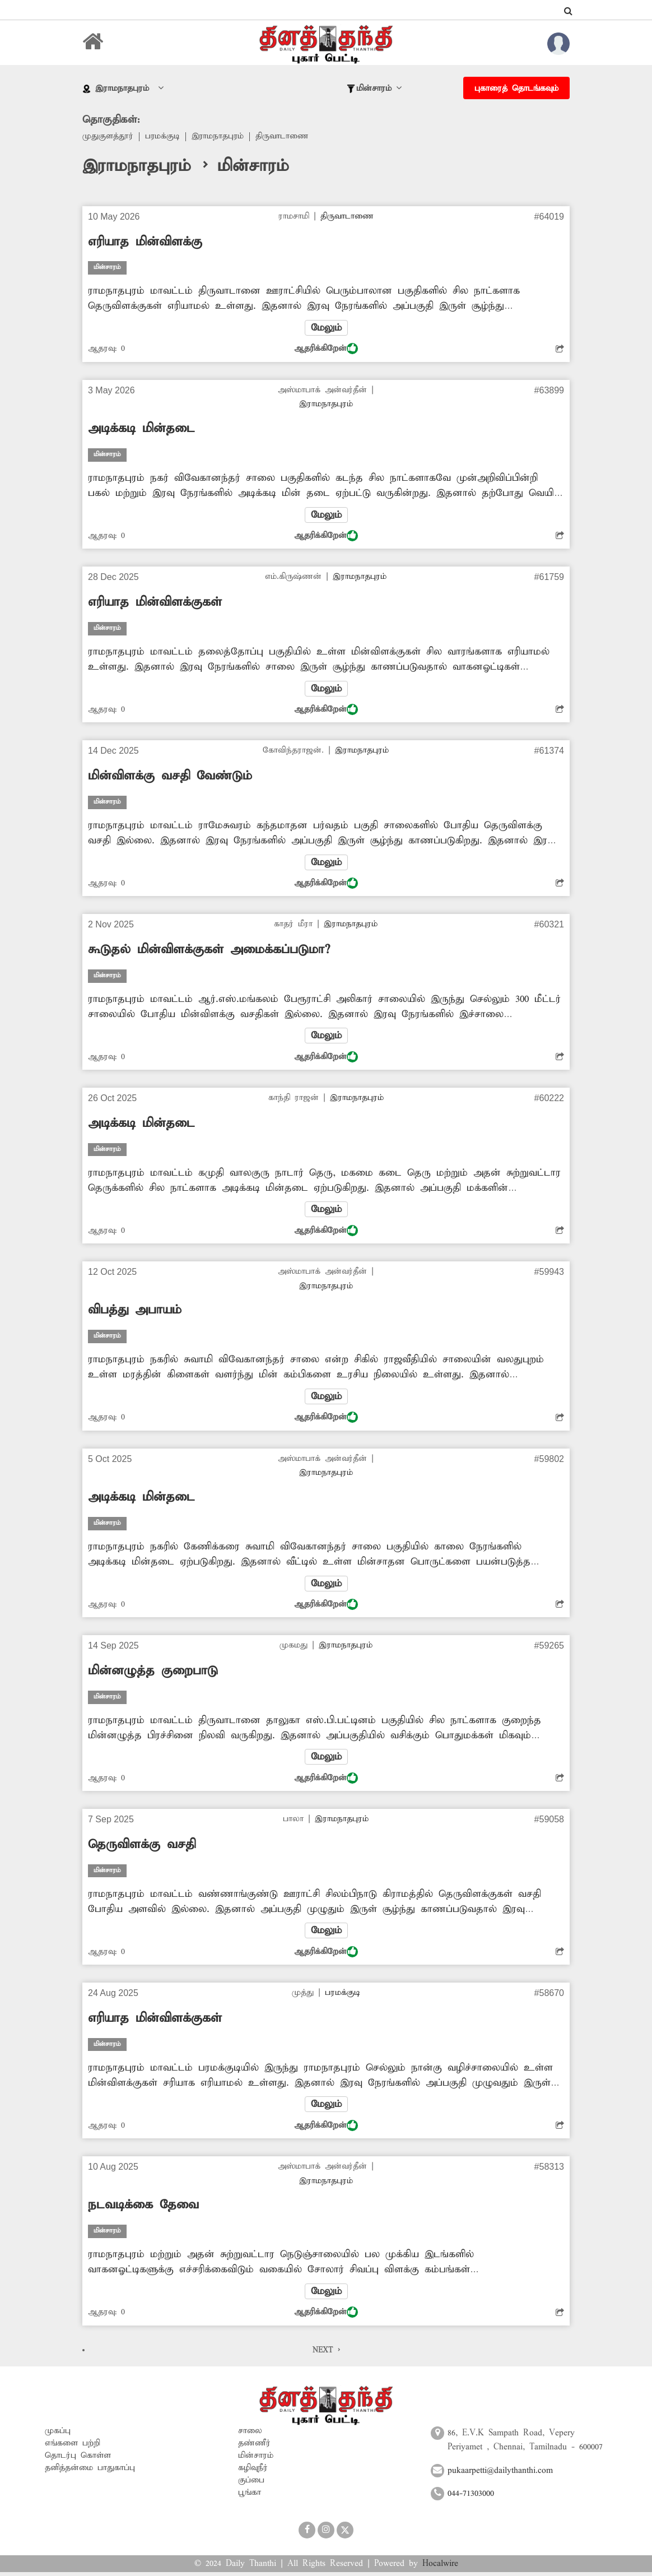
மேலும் (326, 328)
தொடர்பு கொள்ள (78, 2458)
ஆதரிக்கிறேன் (326, 349)
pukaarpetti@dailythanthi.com (500, 2474)
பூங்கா (249, 2495)
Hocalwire (440, 2567)
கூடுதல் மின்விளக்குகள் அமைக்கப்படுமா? (209, 951)
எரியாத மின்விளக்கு (145, 242)
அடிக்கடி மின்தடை (141, 429)
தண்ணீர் (254, 2446)
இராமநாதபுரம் (219, 136)
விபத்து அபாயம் (134, 1312)
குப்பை (251, 2483)
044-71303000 (471, 2498)
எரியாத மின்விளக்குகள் (155, 603)
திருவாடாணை (284, 136)
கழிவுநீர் (253, 2471)
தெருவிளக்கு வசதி (141, 1847)
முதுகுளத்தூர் (107, 136)
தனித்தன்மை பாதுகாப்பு (90, 2471)
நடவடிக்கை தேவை (143, 2208)
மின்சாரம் (255, 2458)
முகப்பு (58, 2434)
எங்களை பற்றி (72, 2446)
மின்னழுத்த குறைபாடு (153, 1673)
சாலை (250, 2434)
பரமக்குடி (162, 136)
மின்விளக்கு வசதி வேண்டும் (170, 777)
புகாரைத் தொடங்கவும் (516, 88)
